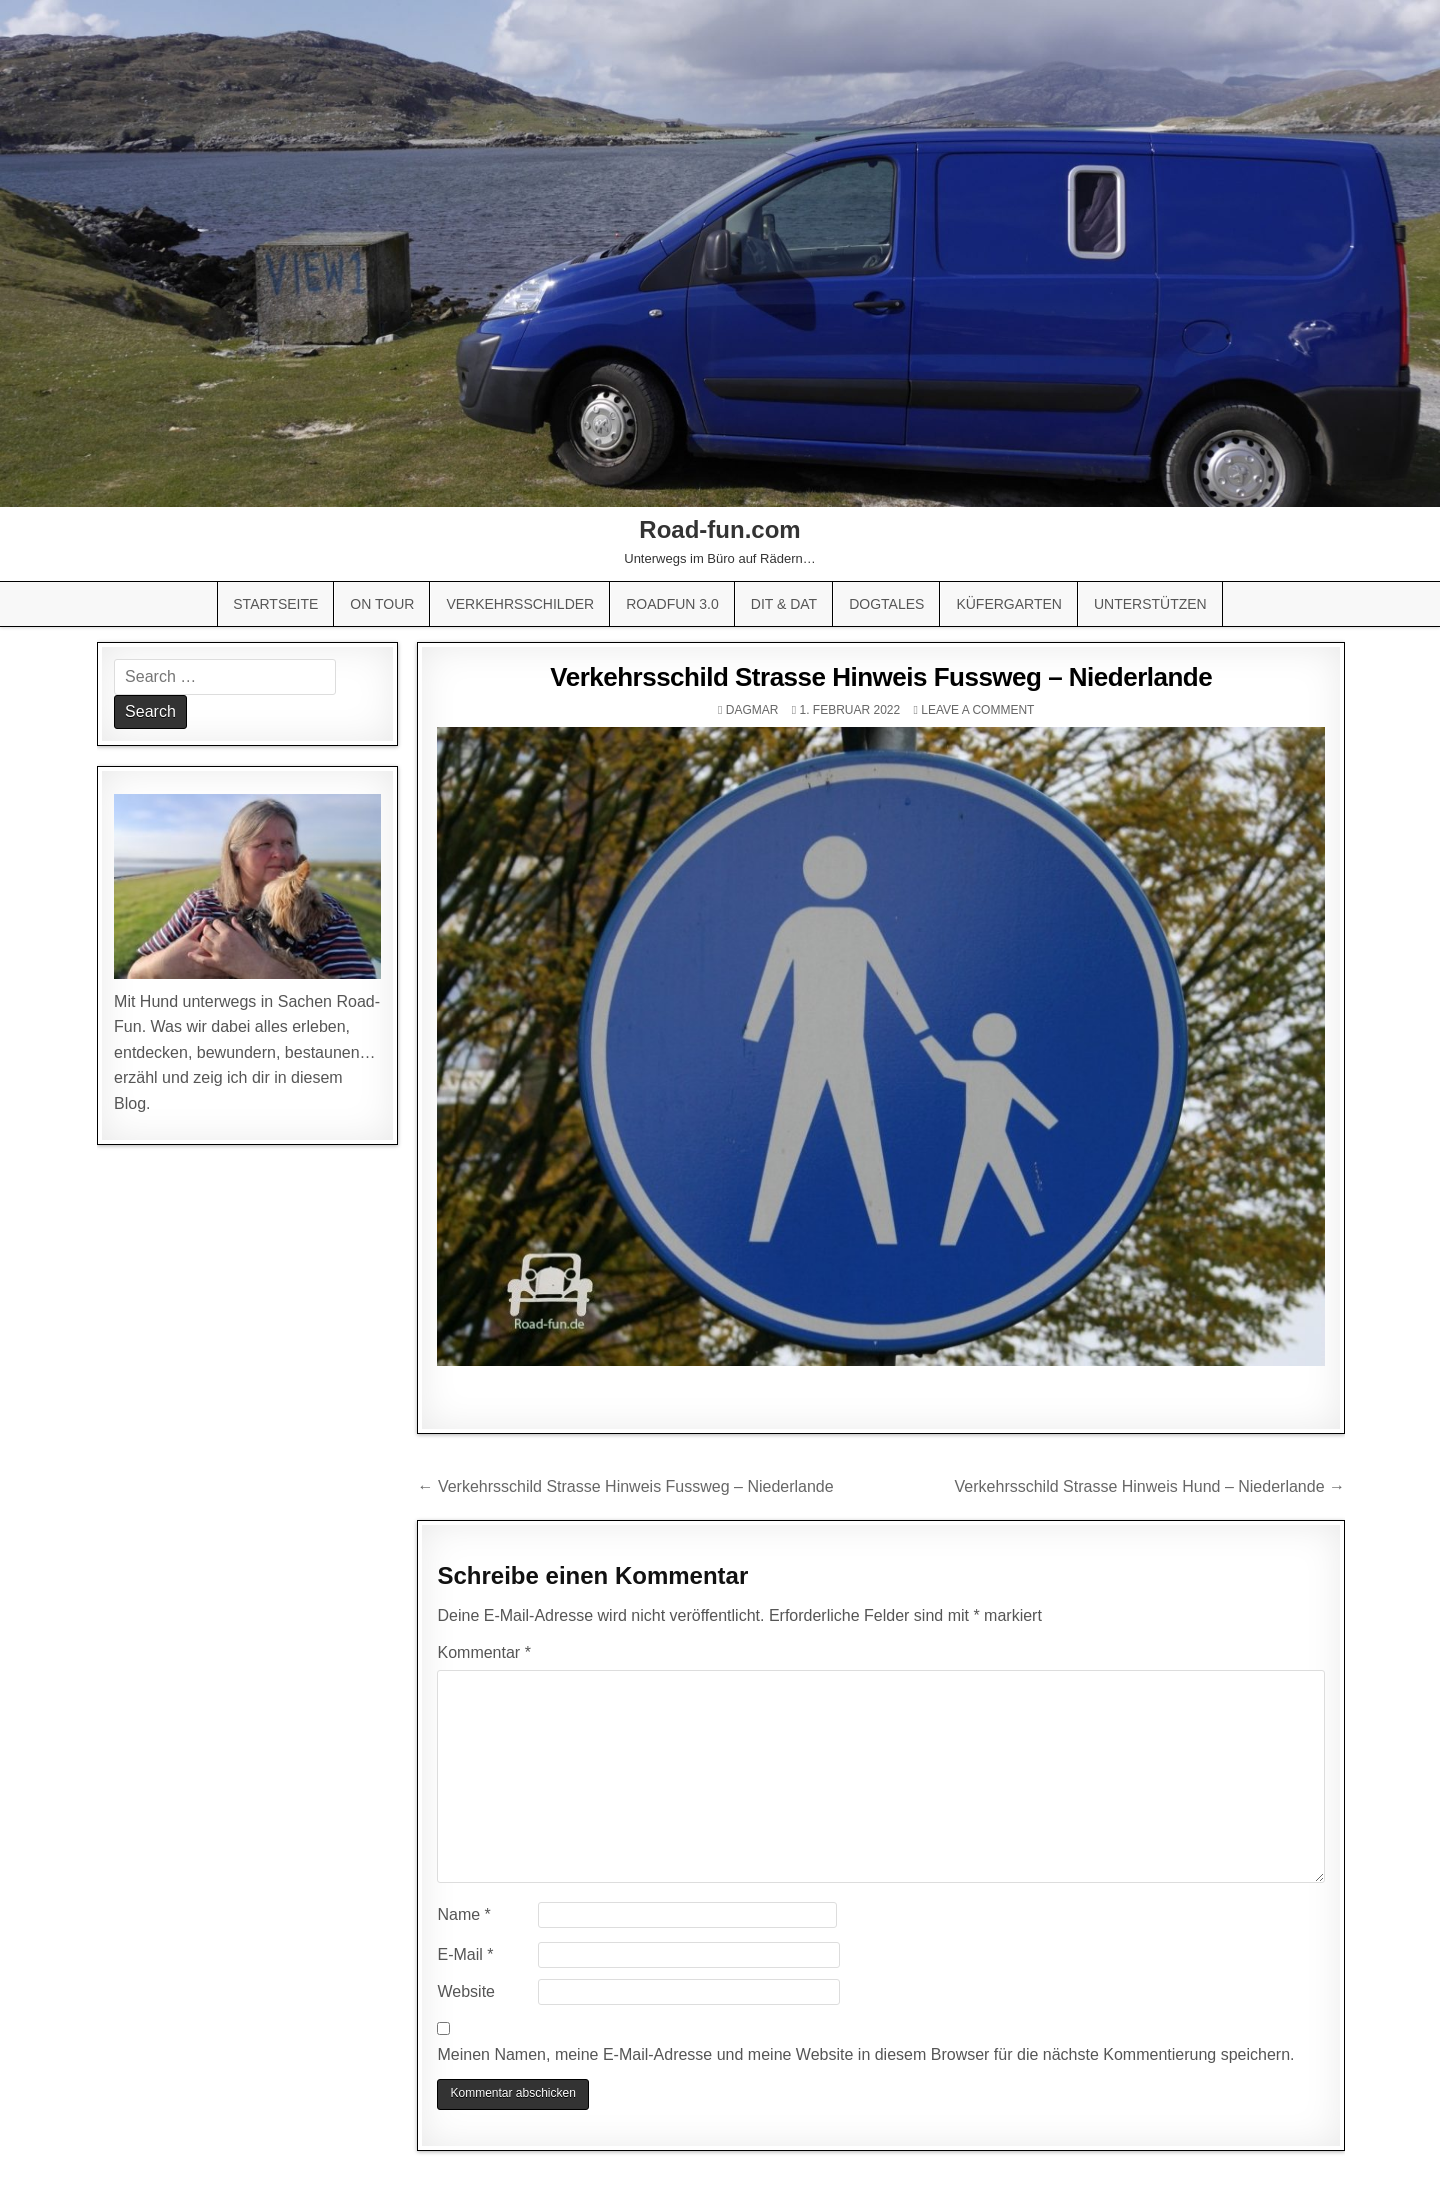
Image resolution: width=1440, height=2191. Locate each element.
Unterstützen (1150, 604)
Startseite (275, 604)
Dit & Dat (784, 604)
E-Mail (465, 1954)
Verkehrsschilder (520, 604)
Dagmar (752, 710)
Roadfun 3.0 (672, 604)
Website (466, 1991)
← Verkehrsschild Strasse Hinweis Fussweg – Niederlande (625, 1486)
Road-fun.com (719, 529)
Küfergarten (1009, 604)
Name (463, 1914)
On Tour (382, 604)
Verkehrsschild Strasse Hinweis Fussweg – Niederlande (881, 677)
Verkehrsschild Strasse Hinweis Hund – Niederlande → (1150, 1486)
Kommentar (483, 1652)
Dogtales (886, 604)
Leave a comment (977, 710)
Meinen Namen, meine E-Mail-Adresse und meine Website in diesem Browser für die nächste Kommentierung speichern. (865, 2054)
